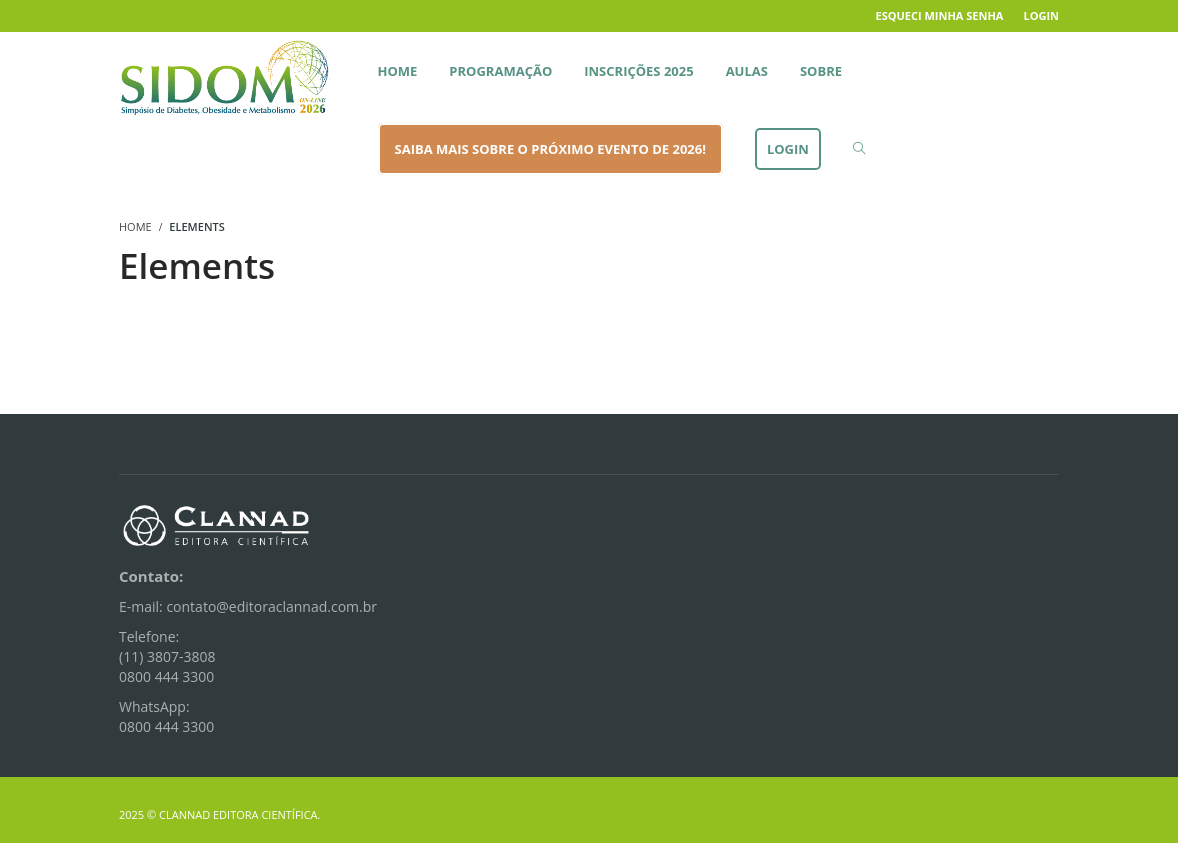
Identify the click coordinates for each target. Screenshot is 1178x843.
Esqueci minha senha (940, 15)
